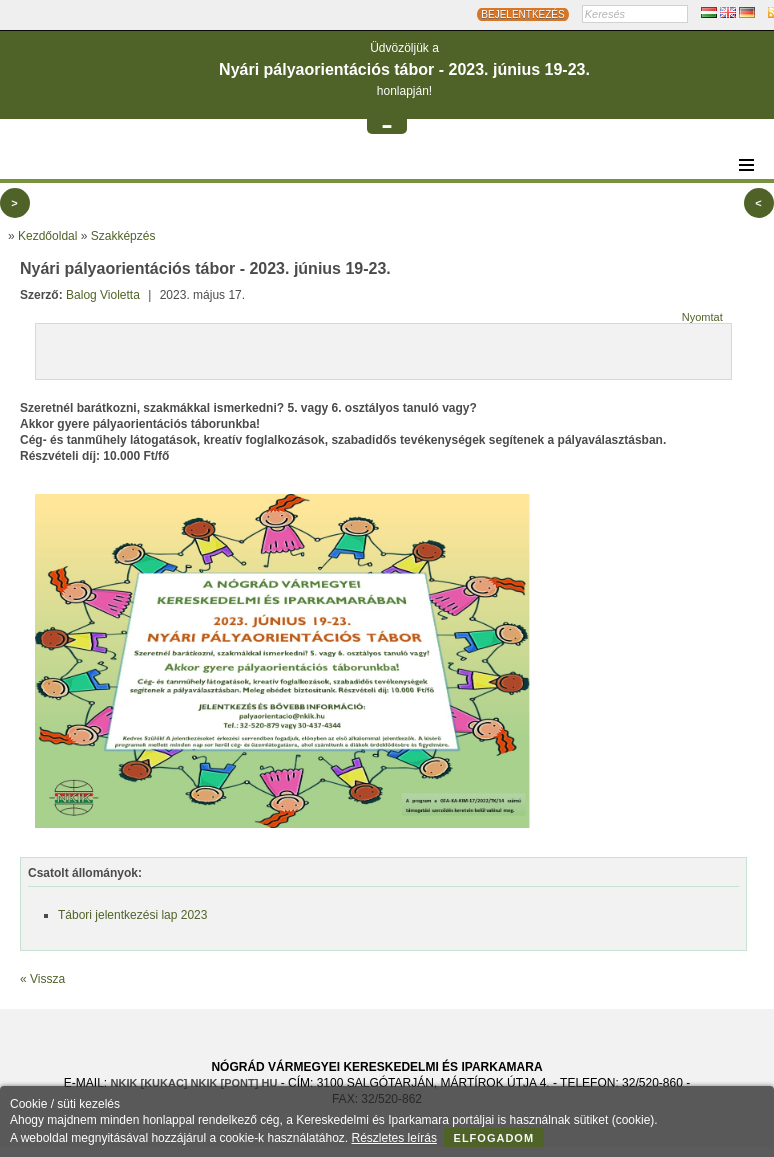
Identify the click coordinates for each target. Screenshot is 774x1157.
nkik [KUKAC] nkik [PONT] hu (194, 1083)
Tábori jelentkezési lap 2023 (132, 915)
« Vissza (42, 979)
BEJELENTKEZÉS (522, 14)
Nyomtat (702, 317)
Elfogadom (494, 1138)
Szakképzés (123, 236)
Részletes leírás (394, 1138)
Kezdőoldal (47, 236)
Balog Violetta (103, 295)
